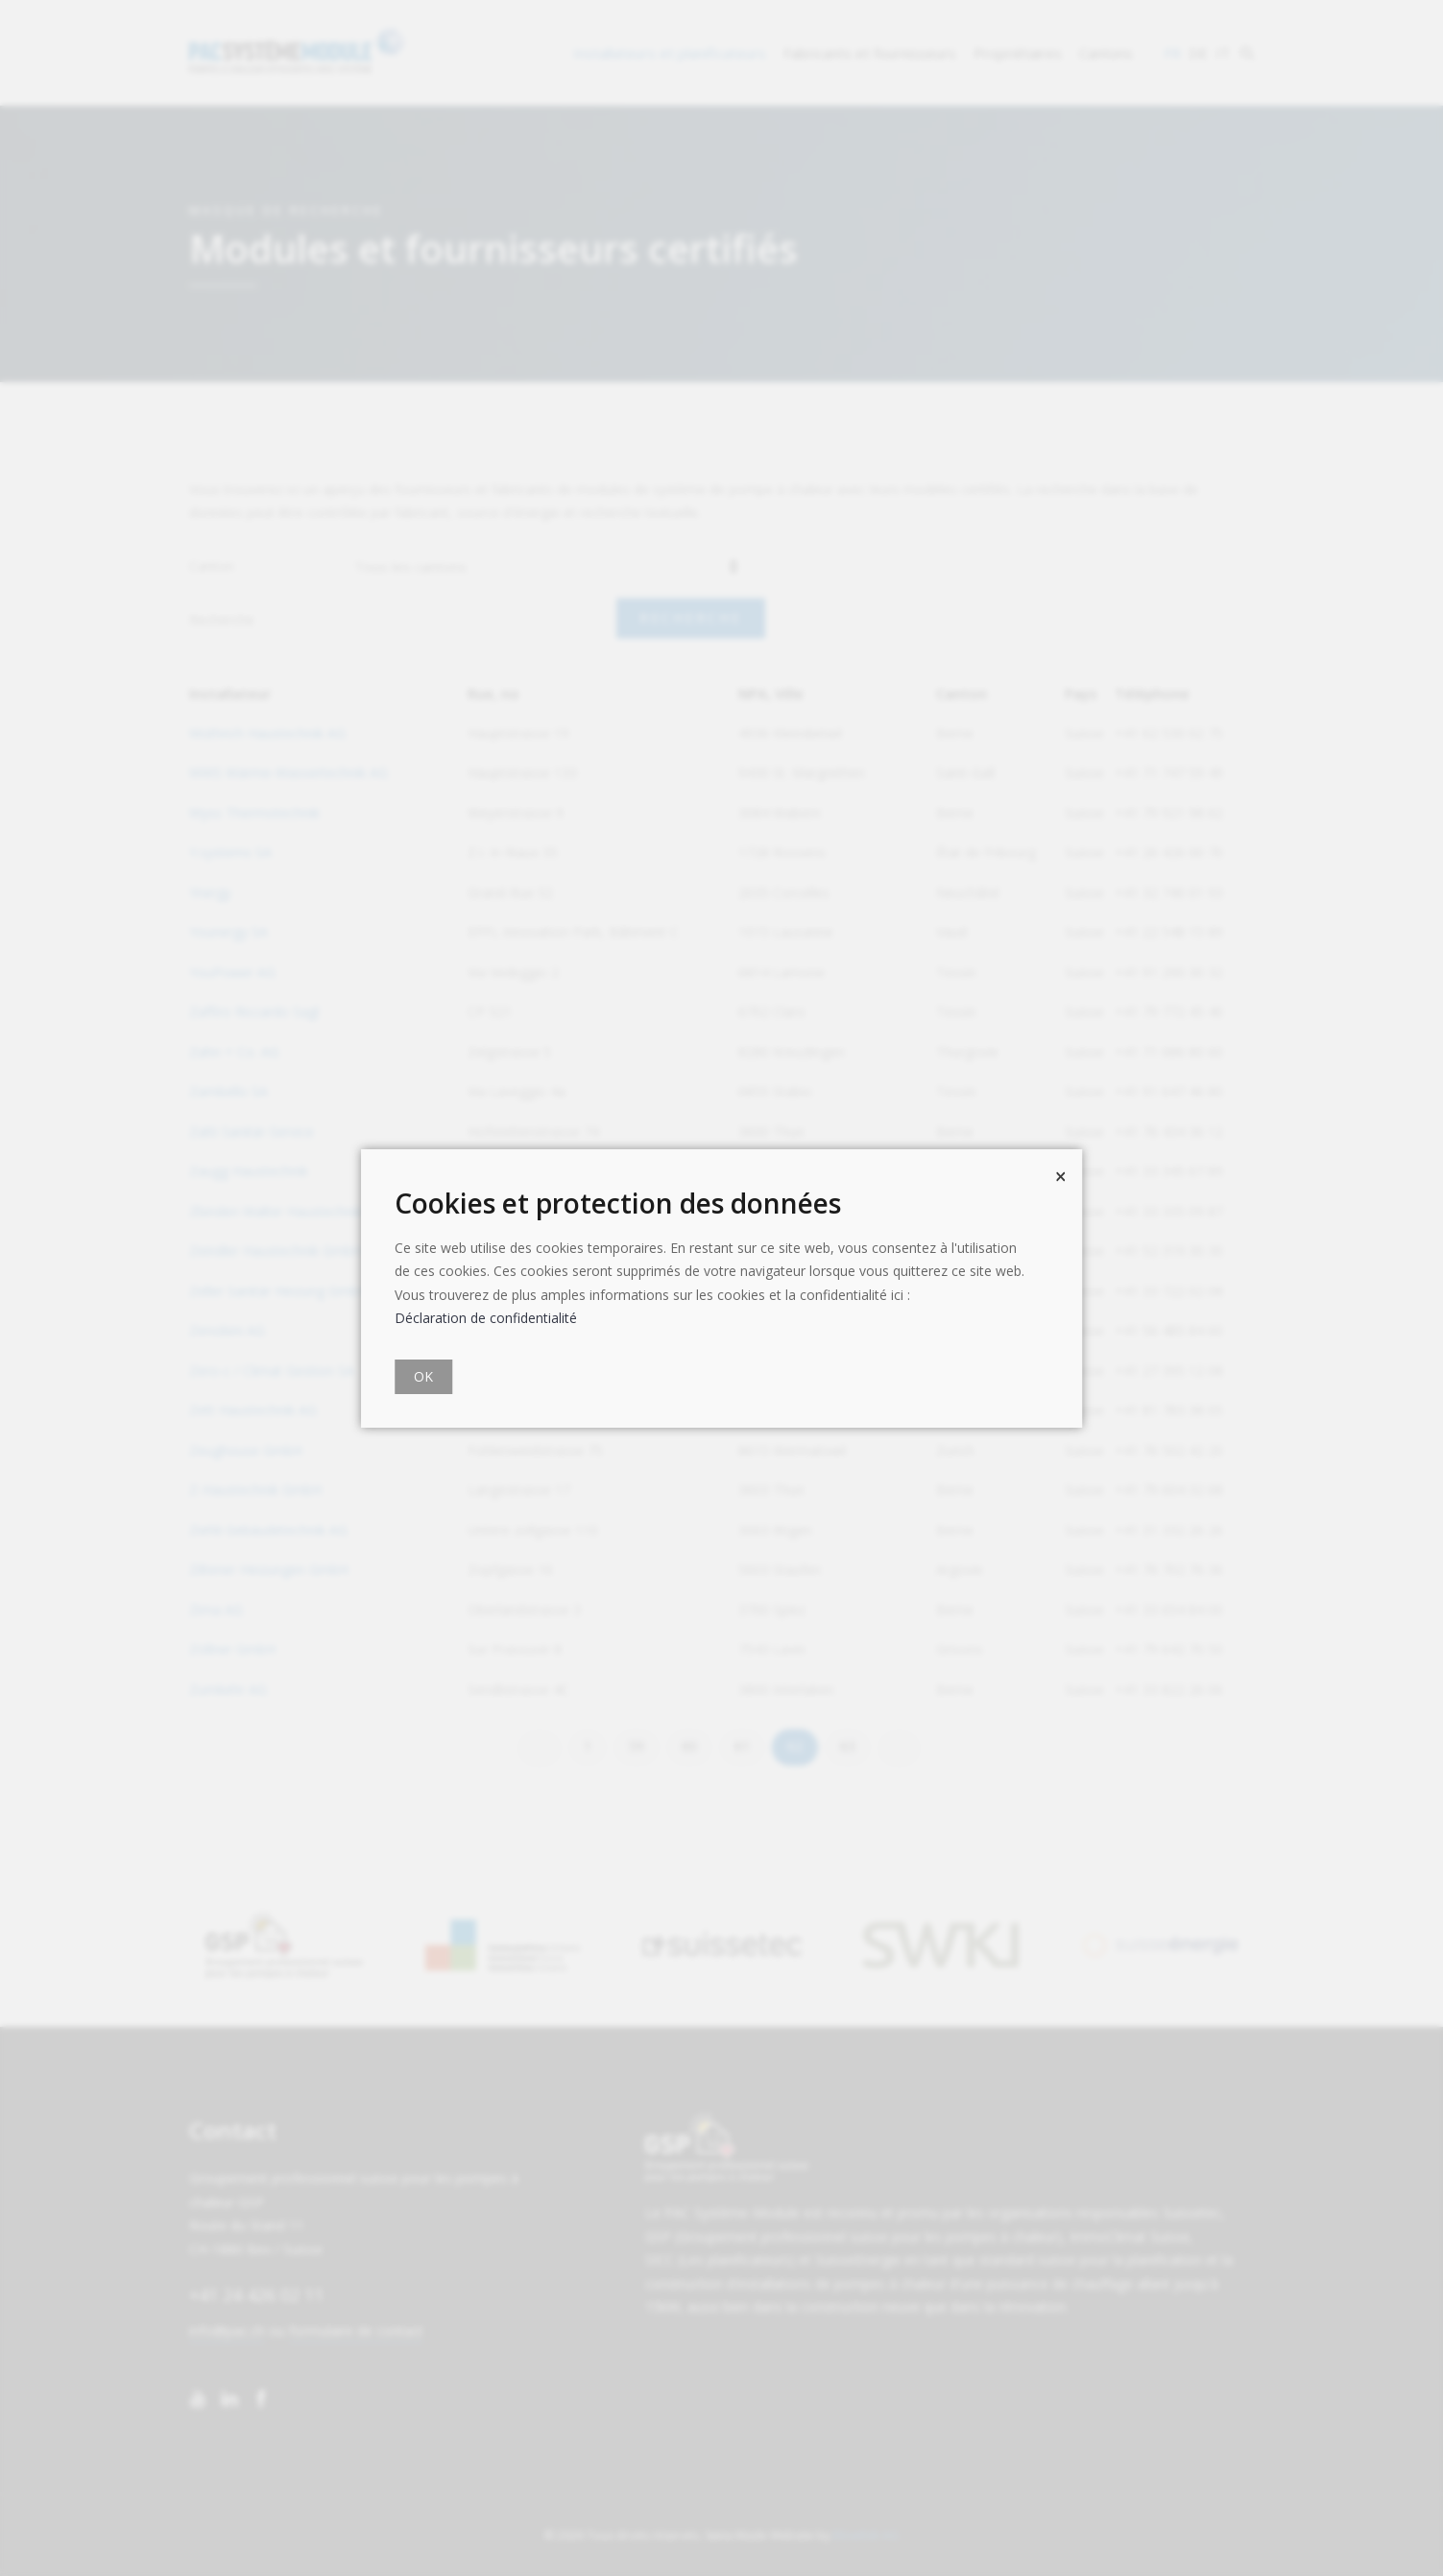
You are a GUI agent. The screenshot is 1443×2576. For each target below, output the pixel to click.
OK (423, 1376)
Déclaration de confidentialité (486, 1318)
